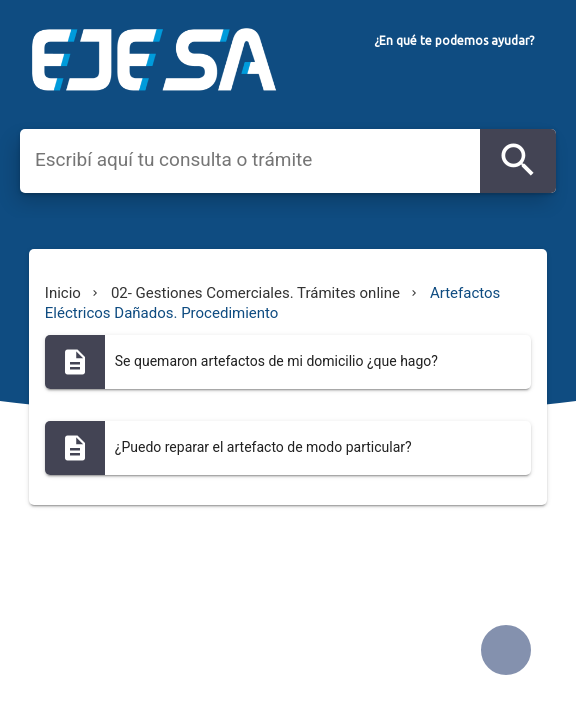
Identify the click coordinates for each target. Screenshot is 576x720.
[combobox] (257, 160)
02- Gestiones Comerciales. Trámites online (255, 293)
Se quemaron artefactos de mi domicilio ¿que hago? (276, 361)
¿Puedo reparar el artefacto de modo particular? (263, 447)
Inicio (63, 293)
